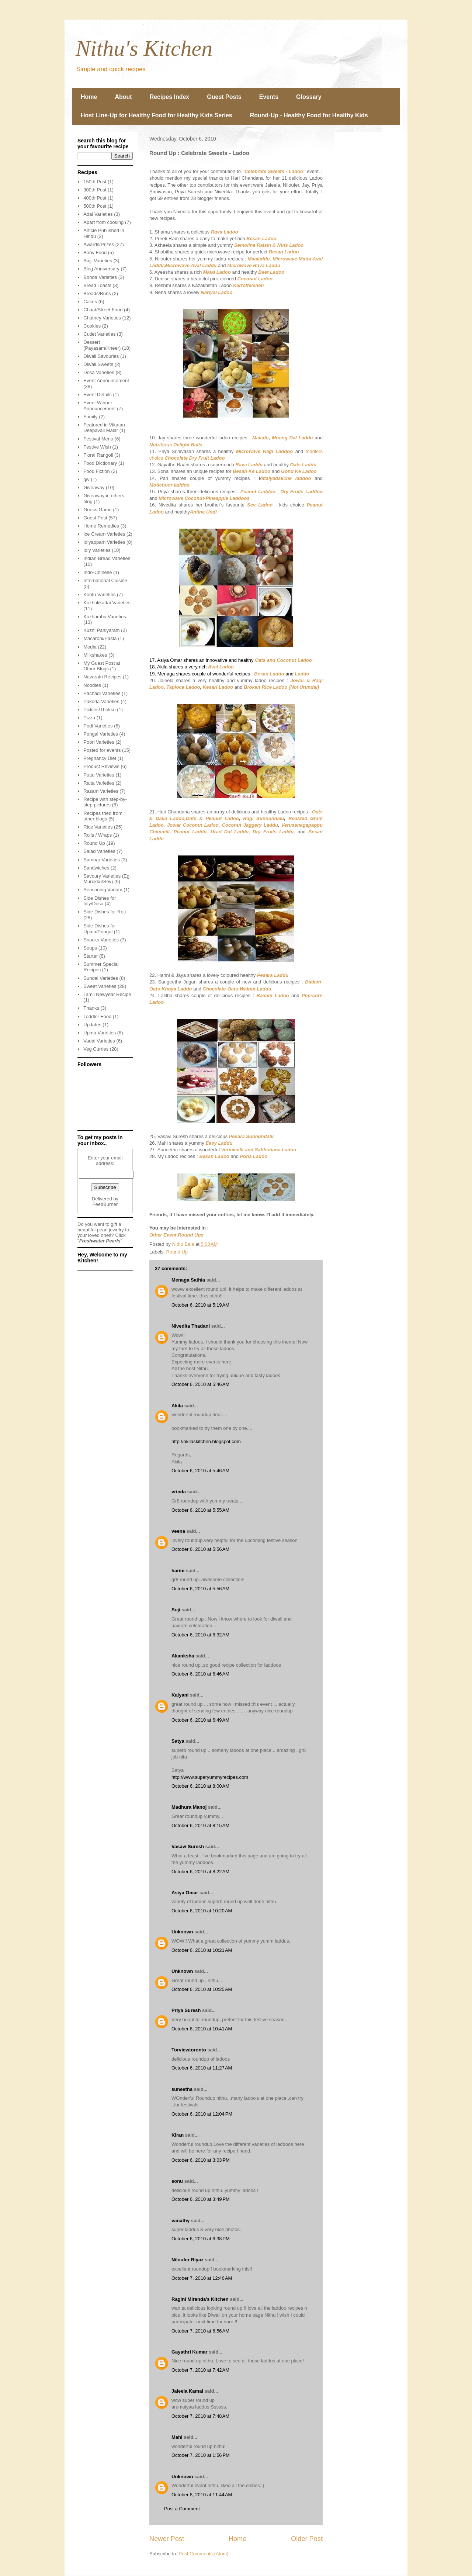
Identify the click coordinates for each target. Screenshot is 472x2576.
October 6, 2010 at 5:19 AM (200, 1305)
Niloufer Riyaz (187, 2259)
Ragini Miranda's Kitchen (200, 2299)
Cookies (92, 326)
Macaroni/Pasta (100, 638)
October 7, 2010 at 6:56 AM (200, 2331)
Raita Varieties (98, 783)
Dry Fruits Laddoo (301, 491)
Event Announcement (106, 380)
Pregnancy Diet (99, 758)
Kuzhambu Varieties (104, 616)
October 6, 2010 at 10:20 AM (201, 1910)
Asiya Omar (184, 1892)
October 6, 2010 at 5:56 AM (200, 1549)
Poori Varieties (98, 742)
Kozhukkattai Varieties (107, 602)
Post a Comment (182, 2508)
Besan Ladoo (284, 252)
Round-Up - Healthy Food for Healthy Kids (309, 115)
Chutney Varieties (102, 318)
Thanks (91, 1008)
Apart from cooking (103, 222)
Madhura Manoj (188, 1807)
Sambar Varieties (101, 859)
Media (89, 647)
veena (178, 1531)
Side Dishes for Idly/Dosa (99, 901)
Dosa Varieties (98, 372)
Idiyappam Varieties (104, 542)
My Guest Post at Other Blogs (101, 666)
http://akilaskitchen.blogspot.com (206, 1441)
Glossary (308, 97)
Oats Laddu (303, 464)
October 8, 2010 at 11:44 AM (201, 2494)
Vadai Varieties (99, 1041)
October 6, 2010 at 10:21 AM (201, 1950)
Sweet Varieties (99, 986)
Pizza (89, 717)
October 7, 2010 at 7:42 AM (200, 2370)
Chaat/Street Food (102, 309)
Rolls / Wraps (97, 835)
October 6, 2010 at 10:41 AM (201, 2029)
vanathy (180, 2220)
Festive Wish (97, 447)
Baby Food (95, 252)
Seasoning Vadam (102, 889)
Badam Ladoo (272, 995)
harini (177, 1570)
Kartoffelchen (248, 285)
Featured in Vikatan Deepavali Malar (104, 427)
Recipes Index (170, 97)
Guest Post (95, 518)
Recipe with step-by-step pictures (105, 802)
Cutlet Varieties (99, 334)
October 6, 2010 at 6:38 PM (200, 2238)
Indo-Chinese (97, 572)
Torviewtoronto (188, 2050)
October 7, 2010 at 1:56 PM (200, 2455)
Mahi (177, 2437)
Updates (92, 1024)
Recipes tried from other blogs (102, 816)
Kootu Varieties (99, 594)
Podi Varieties (97, 726)
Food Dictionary (100, 463)
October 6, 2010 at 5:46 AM (200, 1384)
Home (89, 97)
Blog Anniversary (101, 269)
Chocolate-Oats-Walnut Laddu (237, 989)
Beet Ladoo (271, 272)
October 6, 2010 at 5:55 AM (200, 1510)
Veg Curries (95, 1049)
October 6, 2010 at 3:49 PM (200, 2199)
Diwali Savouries (101, 356)
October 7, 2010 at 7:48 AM (200, 2416)
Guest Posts (224, 97)
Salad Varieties (99, 851)
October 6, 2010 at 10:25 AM (201, 1989)
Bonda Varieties (100, 277)
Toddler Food (97, 1016)
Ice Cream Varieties (104, 534)
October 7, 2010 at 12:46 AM (201, 2278)
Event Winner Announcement (99, 405)
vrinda (178, 1491)
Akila (177, 1405)
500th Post (94, 206)
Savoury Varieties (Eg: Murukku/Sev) (107, 879)
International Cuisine (105, 580)
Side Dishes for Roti (104, 911)
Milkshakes (95, 655)
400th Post (94, 198)
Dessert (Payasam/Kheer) (102, 345)
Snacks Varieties (101, 940)
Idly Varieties (96, 550)
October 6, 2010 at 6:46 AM (200, 1674)
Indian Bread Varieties (106, 558)
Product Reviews (101, 766)
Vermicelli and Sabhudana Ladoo (258, 1149)
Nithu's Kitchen (144, 48)
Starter (90, 956)
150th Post (94, 181)
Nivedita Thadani (190, 1326)
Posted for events (102, 750)
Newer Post (166, 2538)
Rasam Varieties (100, 791)
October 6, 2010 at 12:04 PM (201, 2114)
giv (86, 479)
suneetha (181, 2089)
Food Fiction (96, 471)
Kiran (177, 2135)
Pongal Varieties (100, 734)
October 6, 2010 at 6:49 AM (200, 1720)
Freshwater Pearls (100, 1241)
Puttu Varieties (98, 775)
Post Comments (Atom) (204, 2553)
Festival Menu (98, 439)
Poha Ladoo (253, 1156)
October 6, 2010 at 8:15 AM (200, 1825)
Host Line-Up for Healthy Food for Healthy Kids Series (156, 115)
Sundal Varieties (100, 978)
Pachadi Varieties (101, 693)
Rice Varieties (97, 827)
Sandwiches (96, 868)
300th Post (94, 190)
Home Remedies (101, 526)
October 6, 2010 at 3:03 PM (200, 2160)
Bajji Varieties (97, 260)
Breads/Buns (97, 293)
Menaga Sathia (188, 1280)
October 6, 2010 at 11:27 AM (201, 2068)
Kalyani (179, 1695)
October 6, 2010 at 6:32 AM (200, 1635)
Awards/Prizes (98, 244)
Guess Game (97, 509)
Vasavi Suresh (187, 1846)
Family (90, 416)
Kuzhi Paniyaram (101, 630)
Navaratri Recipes (102, 677)
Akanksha (182, 1656)
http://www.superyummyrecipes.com (209, 1777)
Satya (177, 1741)
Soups (90, 948)
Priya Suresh (186, 2010)
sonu (177, 2181)
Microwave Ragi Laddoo (264, 451)
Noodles (92, 685)
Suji (175, 1609)
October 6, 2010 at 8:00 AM (200, 1786)
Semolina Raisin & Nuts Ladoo (269, 245)
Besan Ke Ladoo (251, 471)
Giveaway (93, 487)
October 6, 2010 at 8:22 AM (200, 1871)
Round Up (177, 1252)
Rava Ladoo (224, 232)
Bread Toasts (97, 285)
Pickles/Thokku (99, 709)
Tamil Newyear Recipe (107, 994)
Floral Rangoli (98, 455)
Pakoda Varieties (101, 701)
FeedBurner (105, 1204)
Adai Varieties (97, 214)
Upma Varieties (99, 1032)
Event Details (97, 394)
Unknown (182, 1931)
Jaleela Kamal (187, 2391)
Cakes (90, 301)
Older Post (307, 2538)
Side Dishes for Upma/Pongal (99, 928)
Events (268, 97)
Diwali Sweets (98, 364)
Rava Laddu (249, 464)
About (123, 97)
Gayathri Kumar (189, 2352)
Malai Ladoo (217, 272)
